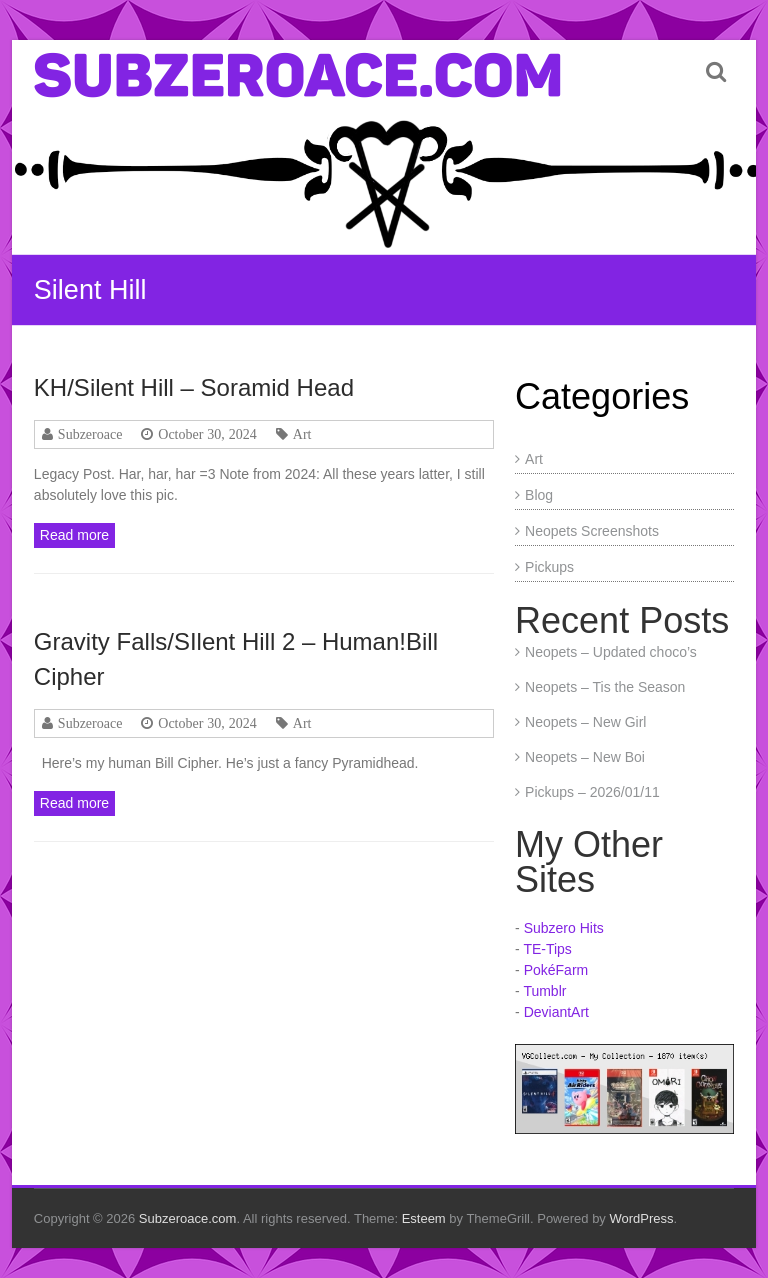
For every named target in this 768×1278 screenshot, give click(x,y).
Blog (539, 495)
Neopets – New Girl (585, 722)
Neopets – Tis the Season (605, 687)
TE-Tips (547, 949)
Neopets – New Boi (585, 757)
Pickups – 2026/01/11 (592, 792)
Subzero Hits (564, 928)
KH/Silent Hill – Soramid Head (194, 387)
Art (302, 434)
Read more (74, 535)
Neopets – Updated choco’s (611, 652)
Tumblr (544, 991)
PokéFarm (556, 970)
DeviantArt (556, 1012)
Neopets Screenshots (592, 531)
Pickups (549, 567)
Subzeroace (90, 434)
